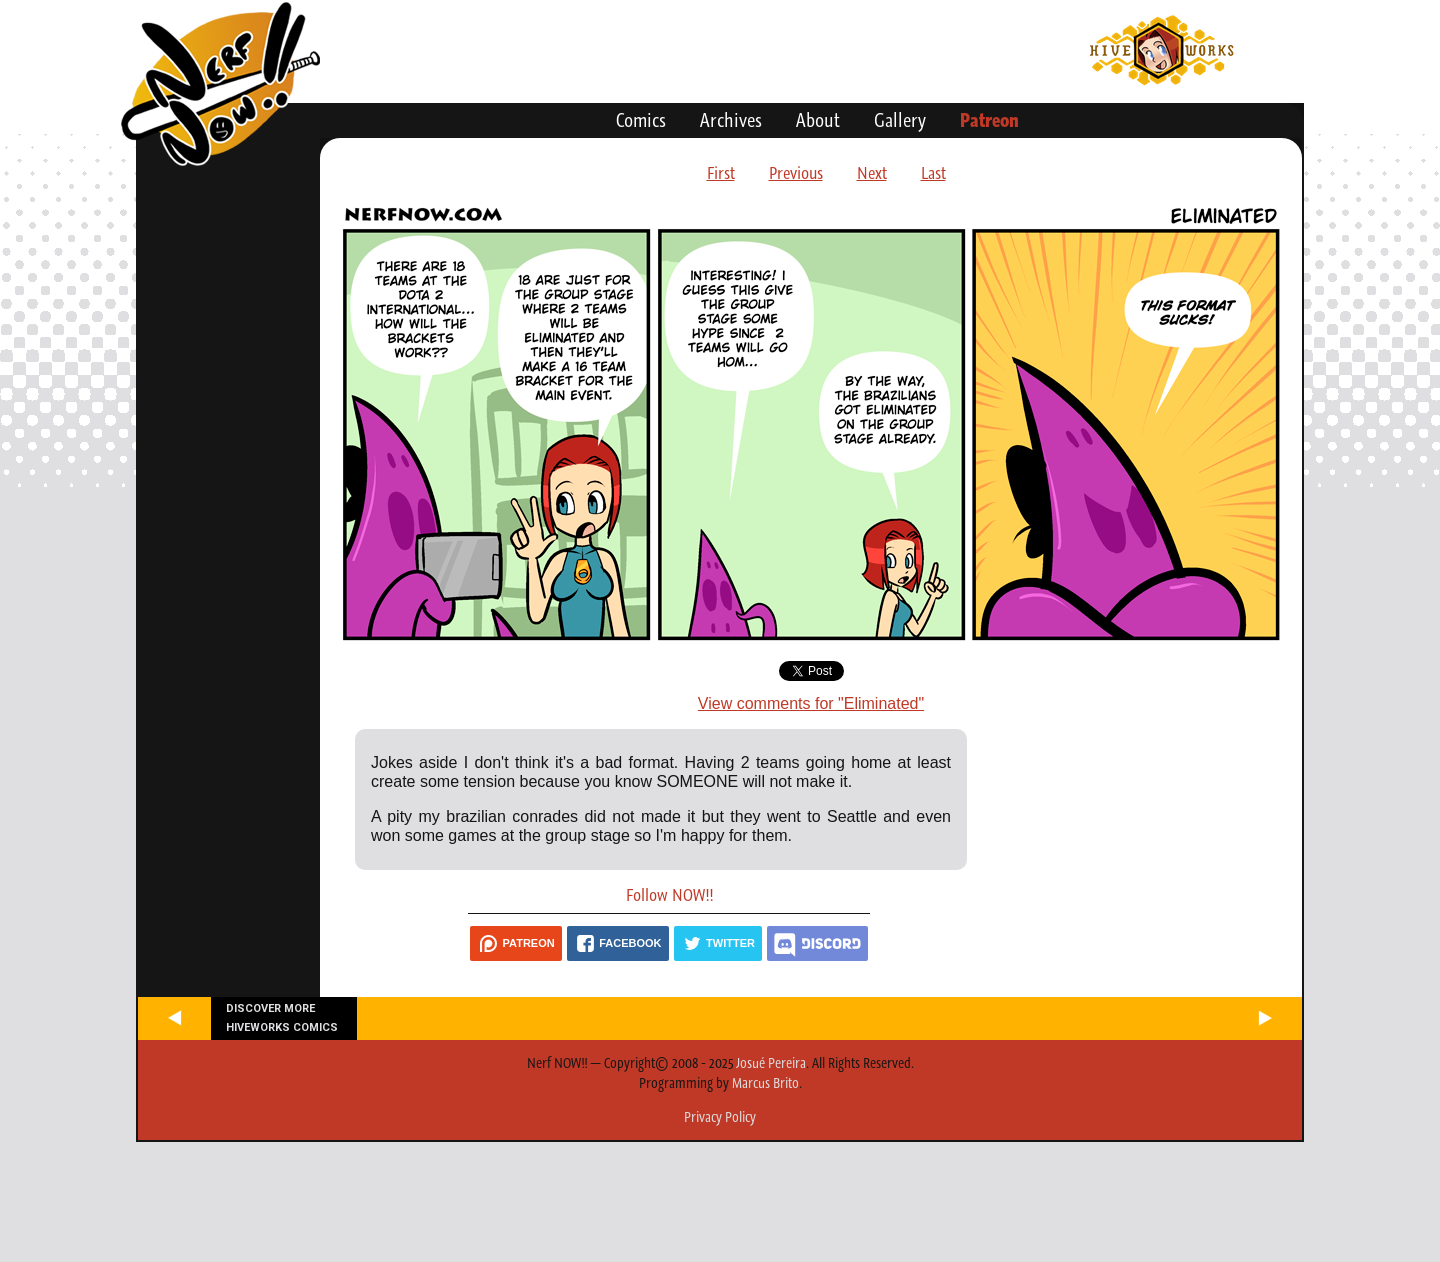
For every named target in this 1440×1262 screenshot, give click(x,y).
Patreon (989, 120)
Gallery (900, 120)
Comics (641, 120)
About (818, 120)
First (721, 173)
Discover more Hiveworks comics (282, 1018)
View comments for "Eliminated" (811, 703)
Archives (731, 120)
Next (872, 173)
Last (933, 173)
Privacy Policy (720, 1117)
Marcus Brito (765, 1083)
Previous (796, 173)
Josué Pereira (771, 1063)
